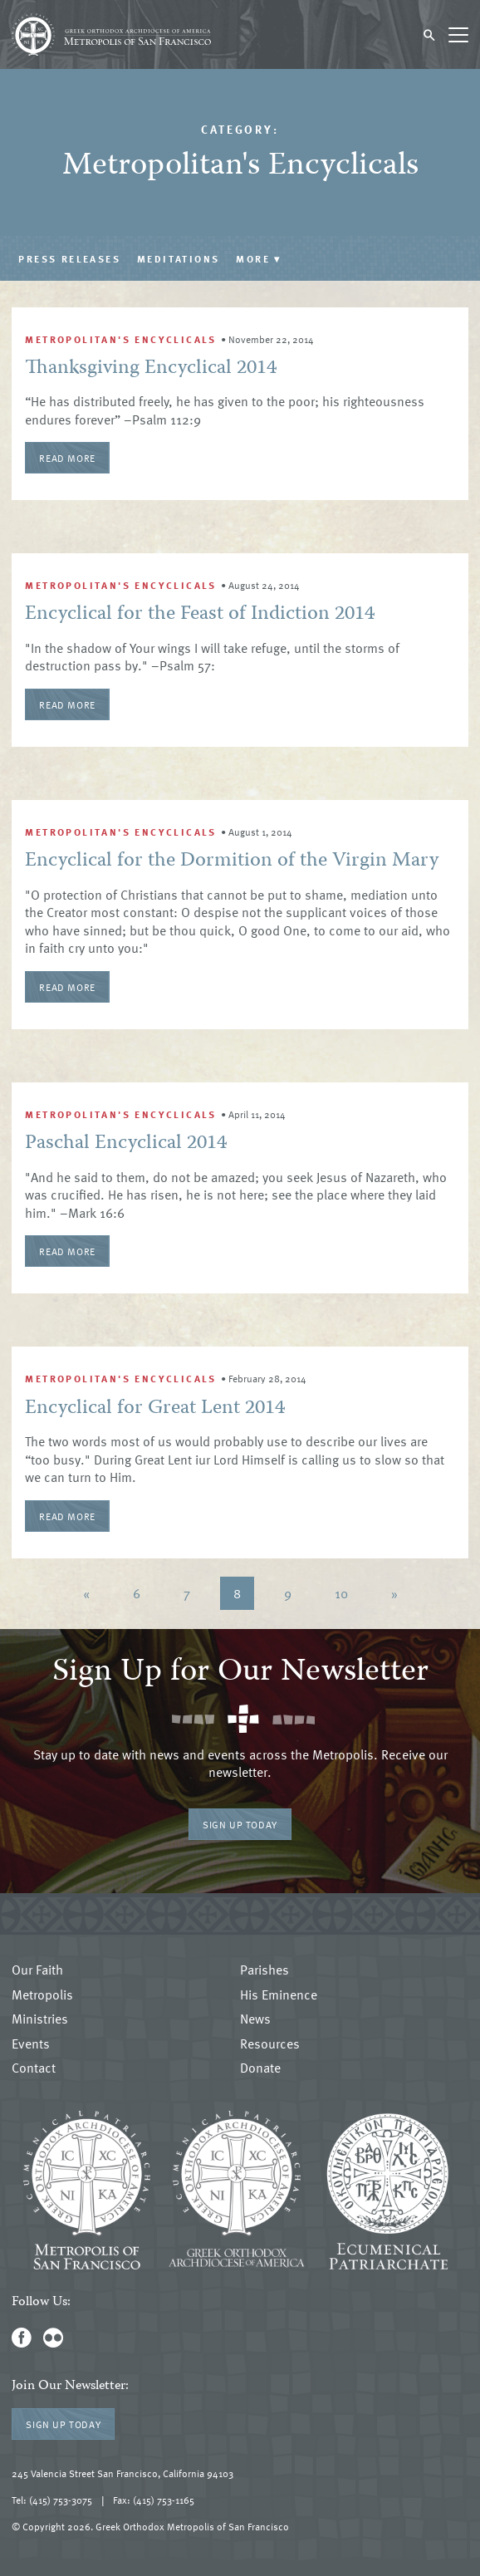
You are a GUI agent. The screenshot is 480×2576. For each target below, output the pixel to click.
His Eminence (278, 1995)
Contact (34, 2068)
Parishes (264, 1970)
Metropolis (42, 1995)
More (258, 258)
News (255, 2019)
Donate (260, 2068)
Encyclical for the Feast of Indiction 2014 (200, 614)
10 (341, 1593)
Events (31, 2044)
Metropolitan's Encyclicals (120, 338)
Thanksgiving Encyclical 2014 (151, 368)
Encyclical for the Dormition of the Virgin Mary (231, 861)
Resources (270, 2044)
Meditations (178, 258)
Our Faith (37, 1970)
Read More (67, 457)
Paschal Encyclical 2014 (126, 1143)
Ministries (40, 2019)
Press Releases (69, 258)
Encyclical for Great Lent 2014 (155, 1408)
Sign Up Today (240, 1824)
